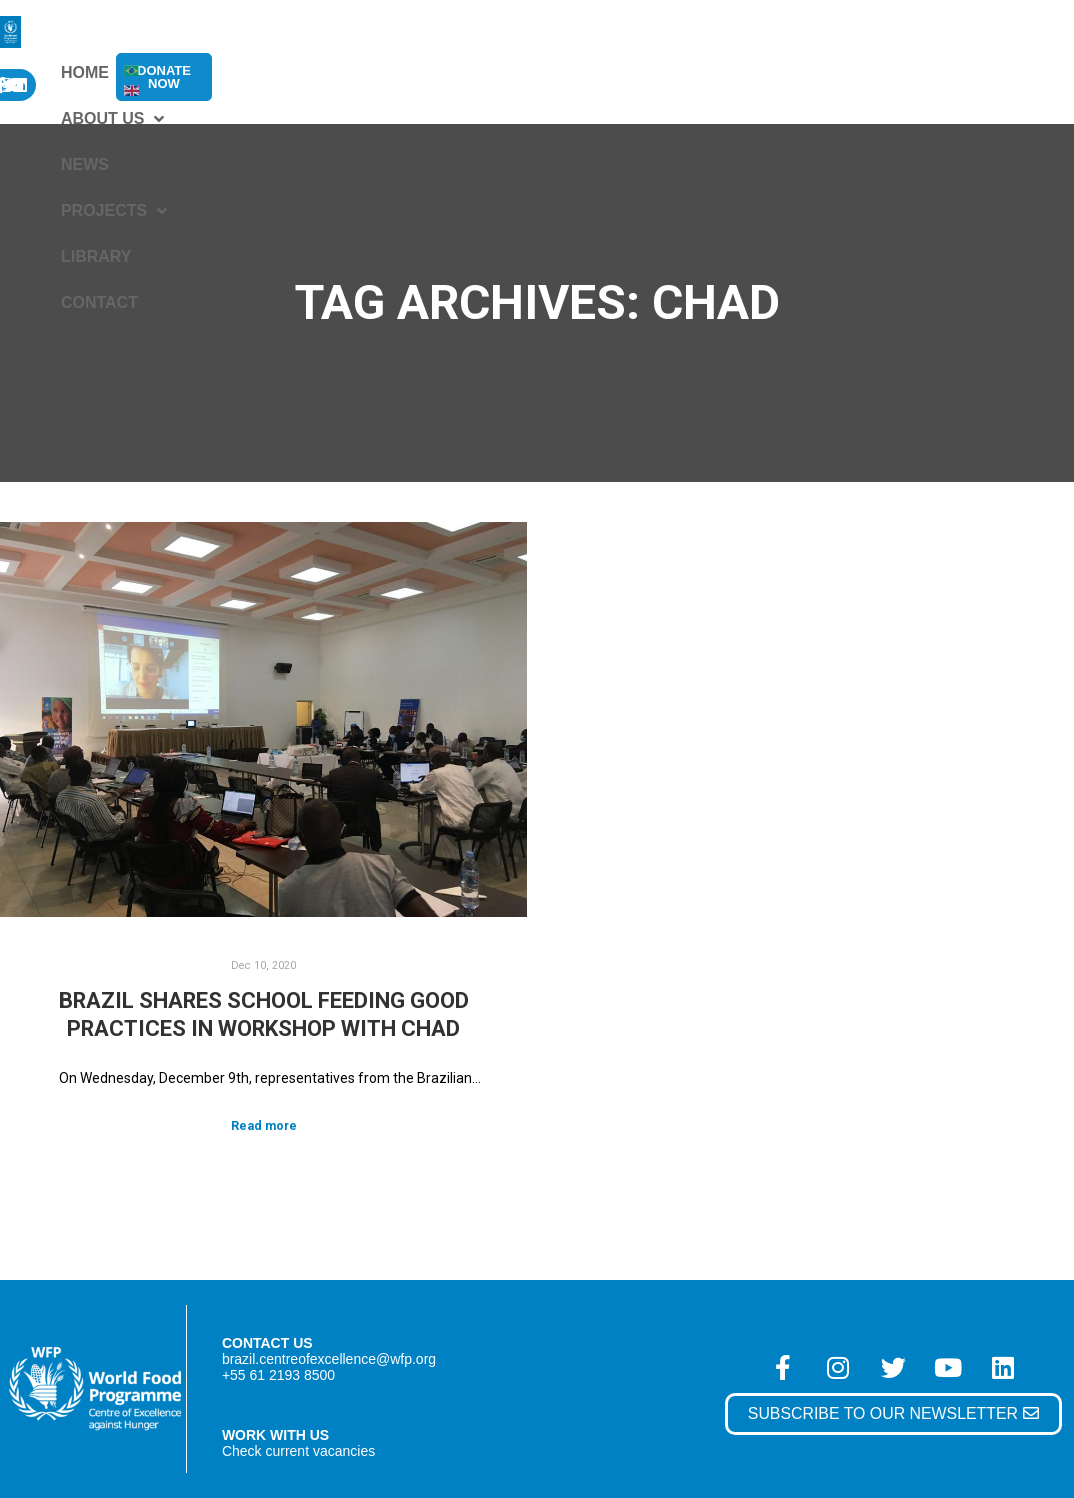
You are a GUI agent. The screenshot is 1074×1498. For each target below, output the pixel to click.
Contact (764, 72)
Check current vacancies (299, 1451)
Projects (548, 73)
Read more (264, 1125)
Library (663, 72)
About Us (342, 73)
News (444, 72)
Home (239, 72)
